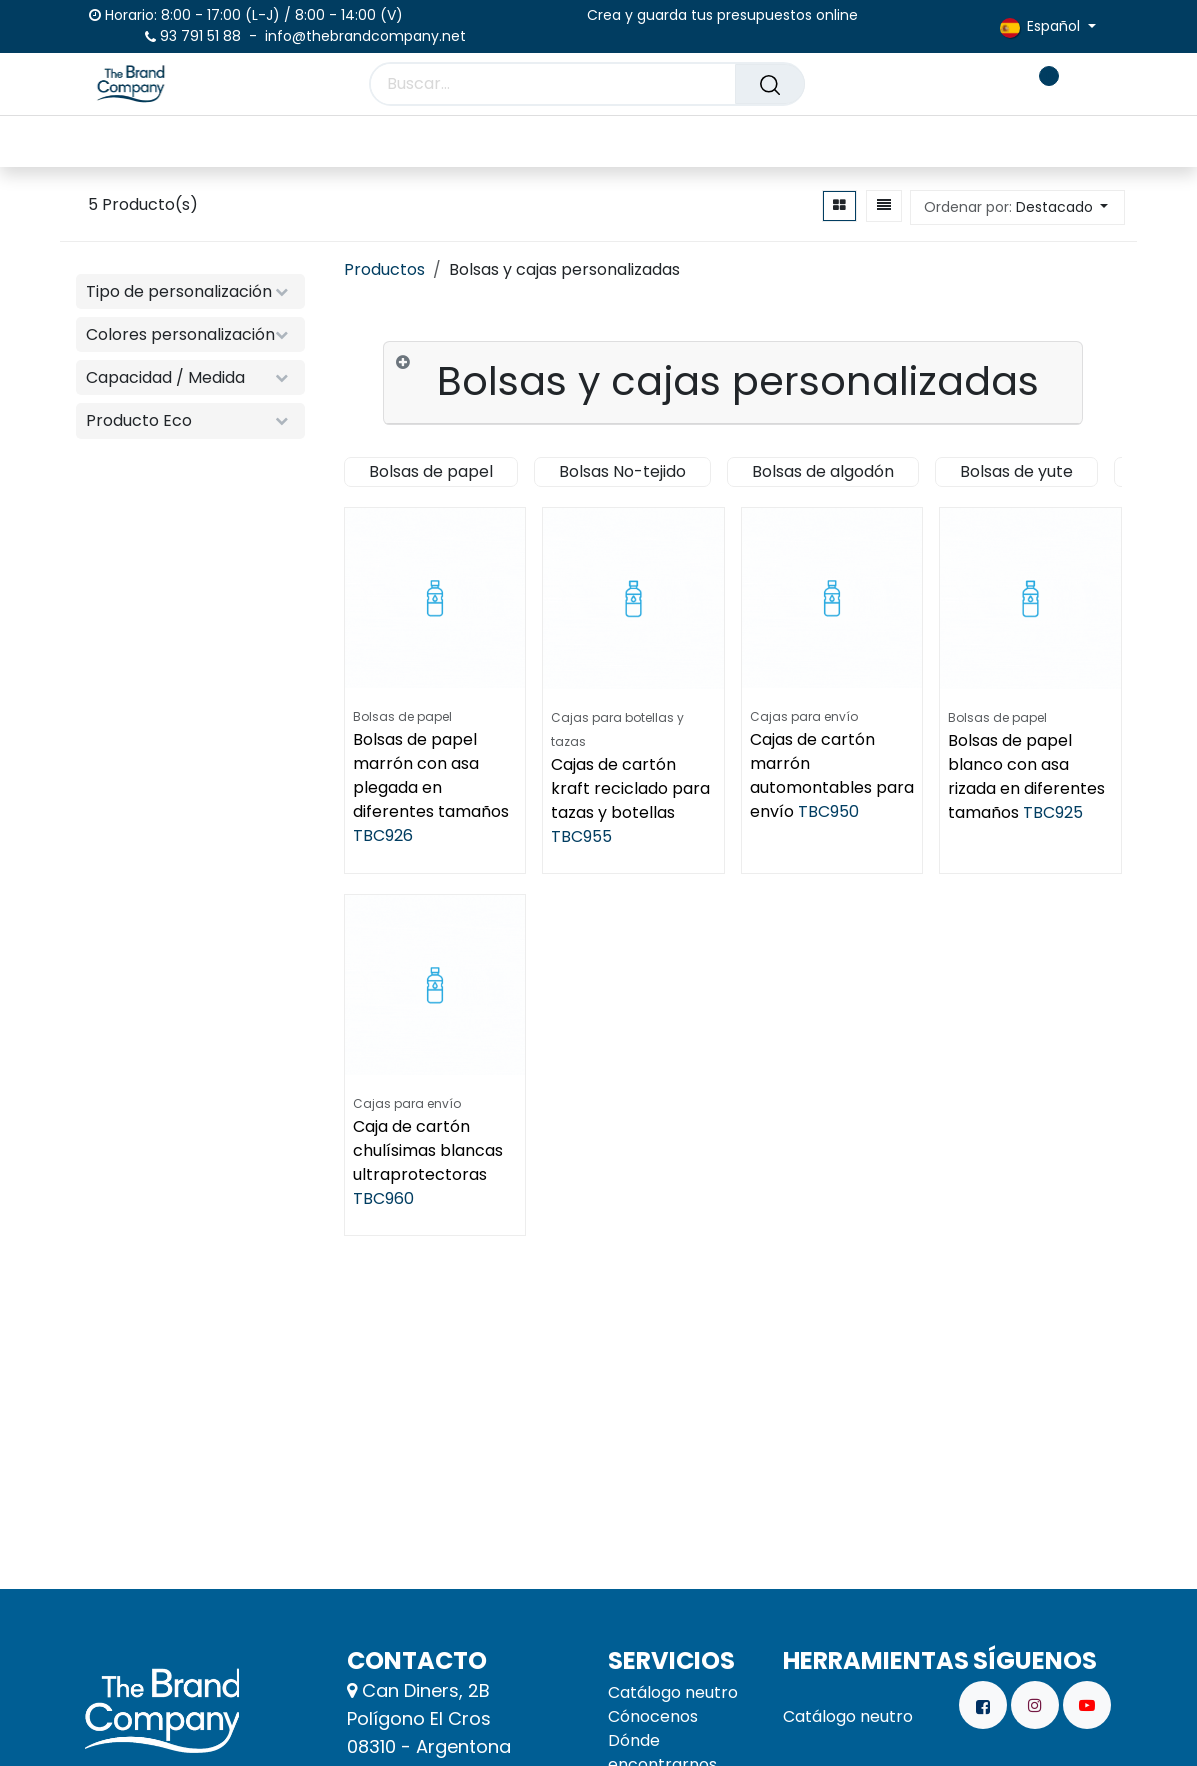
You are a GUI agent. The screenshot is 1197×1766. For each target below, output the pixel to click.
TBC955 (582, 835)
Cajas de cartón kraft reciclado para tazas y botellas (631, 787)
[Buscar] (770, 84)
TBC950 (828, 811)
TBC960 (383, 1198)
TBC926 (383, 835)
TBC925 (1054, 811)
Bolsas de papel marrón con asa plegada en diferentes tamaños (431, 775)
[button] (1018, 207)
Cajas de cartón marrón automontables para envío (832, 775)
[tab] (733, 383)
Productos (384, 269)
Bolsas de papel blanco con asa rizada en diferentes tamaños (1027, 775)
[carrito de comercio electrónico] (978, 84)
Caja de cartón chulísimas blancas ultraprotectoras (428, 1150)
